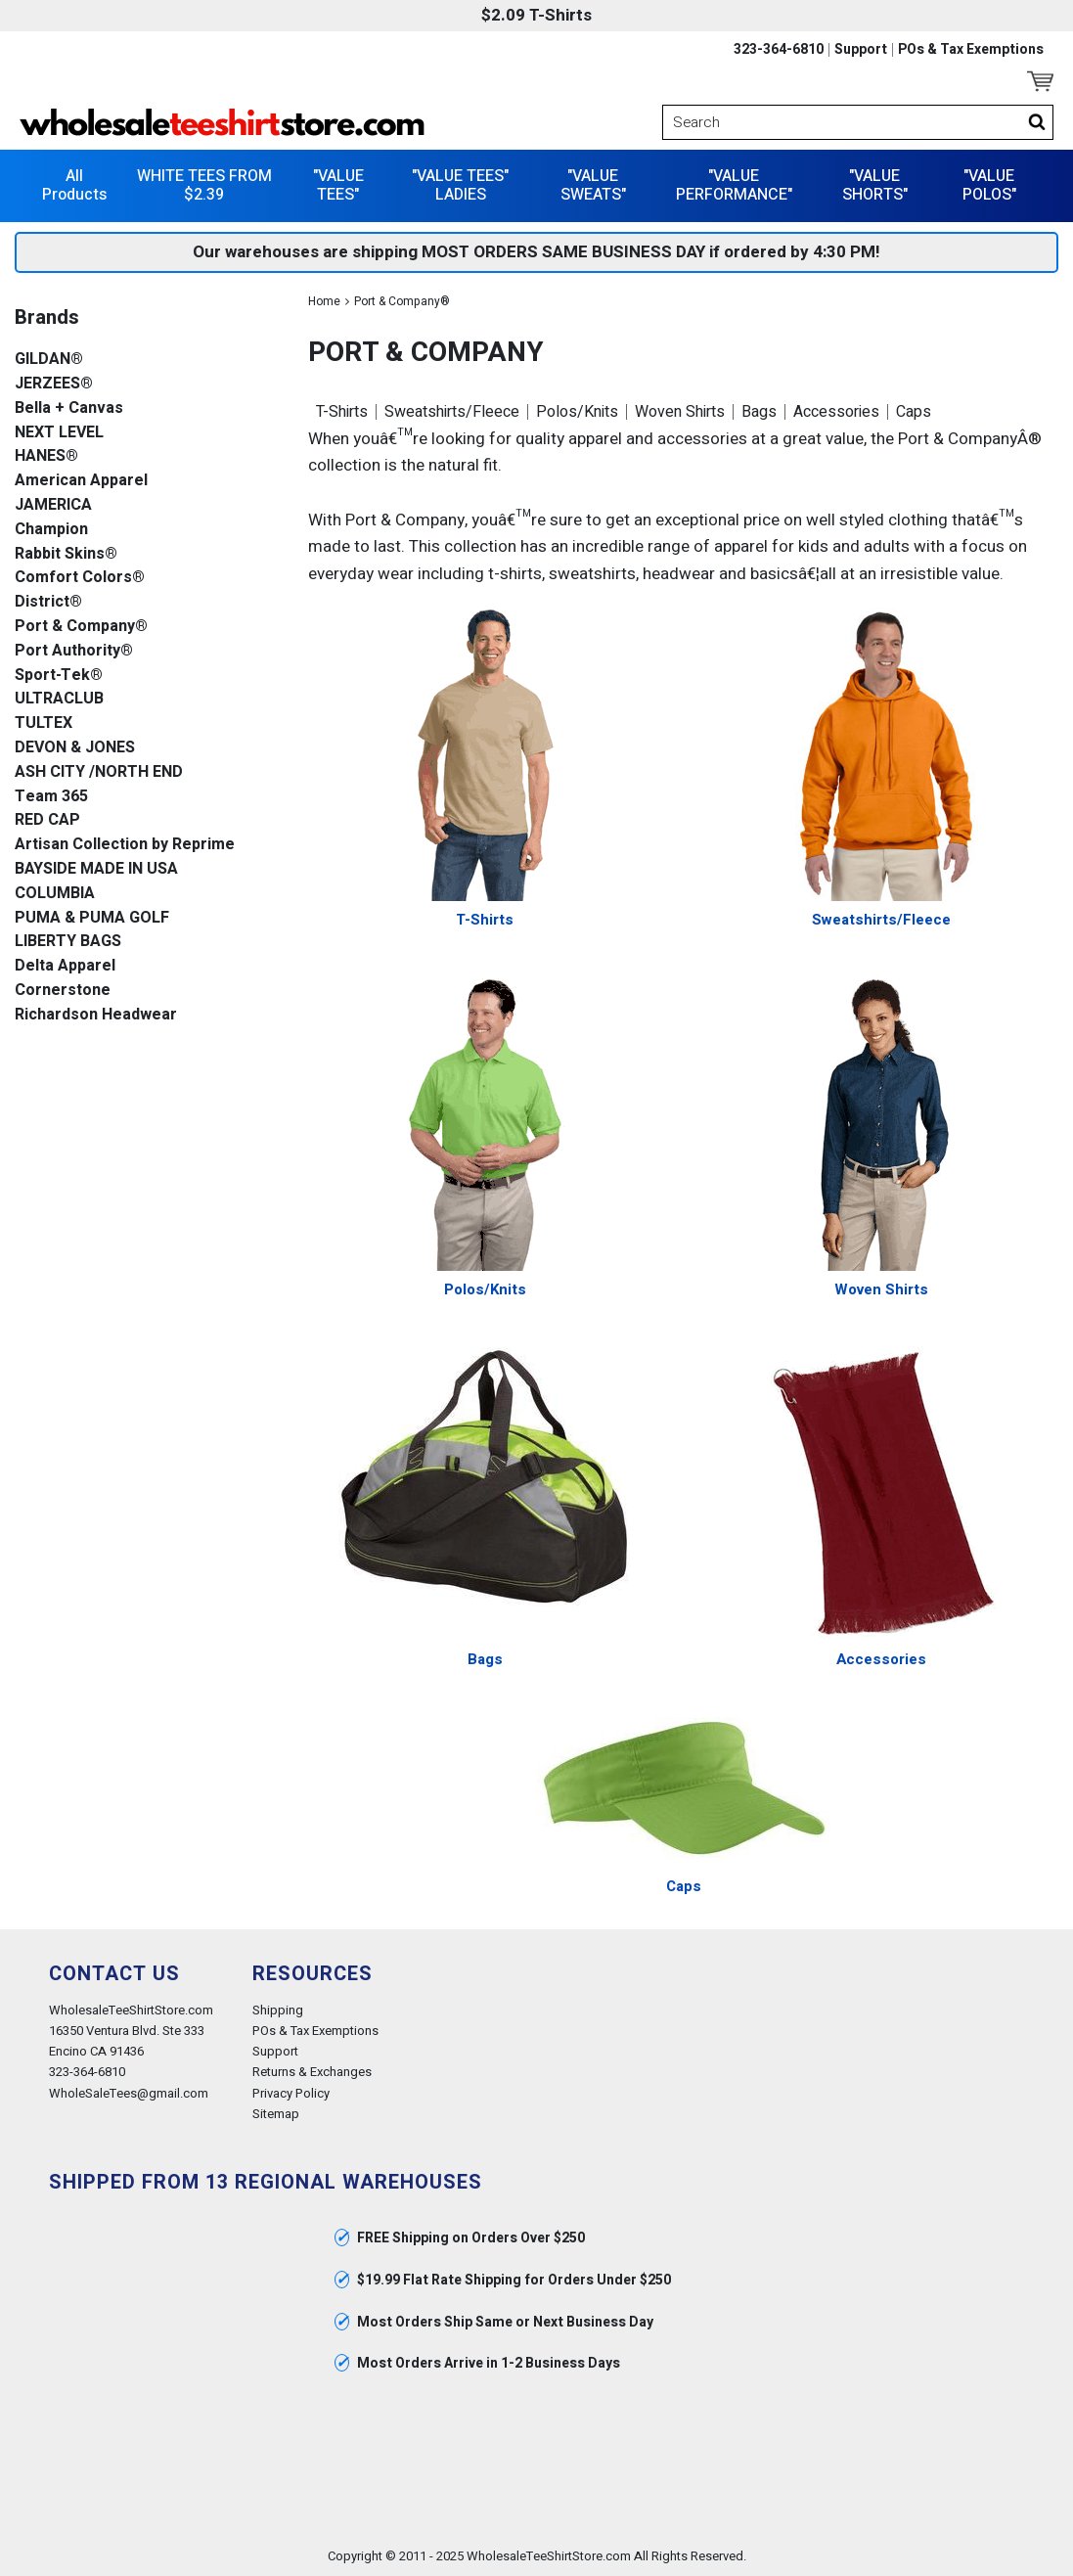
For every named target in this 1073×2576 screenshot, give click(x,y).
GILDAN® (49, 359)
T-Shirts (342, 412)
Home (324, 301)
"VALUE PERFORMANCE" (734, 185)
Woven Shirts (680, 412)
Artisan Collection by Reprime (125, 845)
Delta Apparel (65, 966)
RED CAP (47, 820)
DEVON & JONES (75, 748)
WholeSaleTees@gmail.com (128, 2093)
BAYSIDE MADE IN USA (96, 869)
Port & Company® (81, 626)
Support (860, 50)
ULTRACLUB (59, 699)
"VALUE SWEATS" (593, 185)
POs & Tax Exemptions (971, 50)
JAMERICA (53, 505)
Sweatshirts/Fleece (451, 412)
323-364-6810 (779, 50)
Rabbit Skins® (66, 554)
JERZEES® (54, 384)
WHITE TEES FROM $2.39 (204, 185)
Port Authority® (74, 651)
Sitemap (275, 2113)
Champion (51, 530)
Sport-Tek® (59, 675)
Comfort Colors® (80, 577)
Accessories (836, 412)
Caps (913, 412)
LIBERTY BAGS (68, 941)
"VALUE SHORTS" (875, 185)
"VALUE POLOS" (989, 185)
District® (48, 602)
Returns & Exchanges (312, 2071)
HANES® (46, 456)
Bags (759, 412)
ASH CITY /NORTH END (99, 772)
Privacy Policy (291, 2093)
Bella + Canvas (69, 408)
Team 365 (51, 797)
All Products (74, 185)
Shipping (277, 2010)
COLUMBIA (55, 893)
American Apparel (81, 481)
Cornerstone (63, 990)
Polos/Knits (577, 412)
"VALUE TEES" (338, 185)
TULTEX (43, 723)
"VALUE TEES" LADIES (460, 185)
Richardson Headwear (96, 1015)
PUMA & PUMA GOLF (92, 918)
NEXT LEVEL (59, 433)
